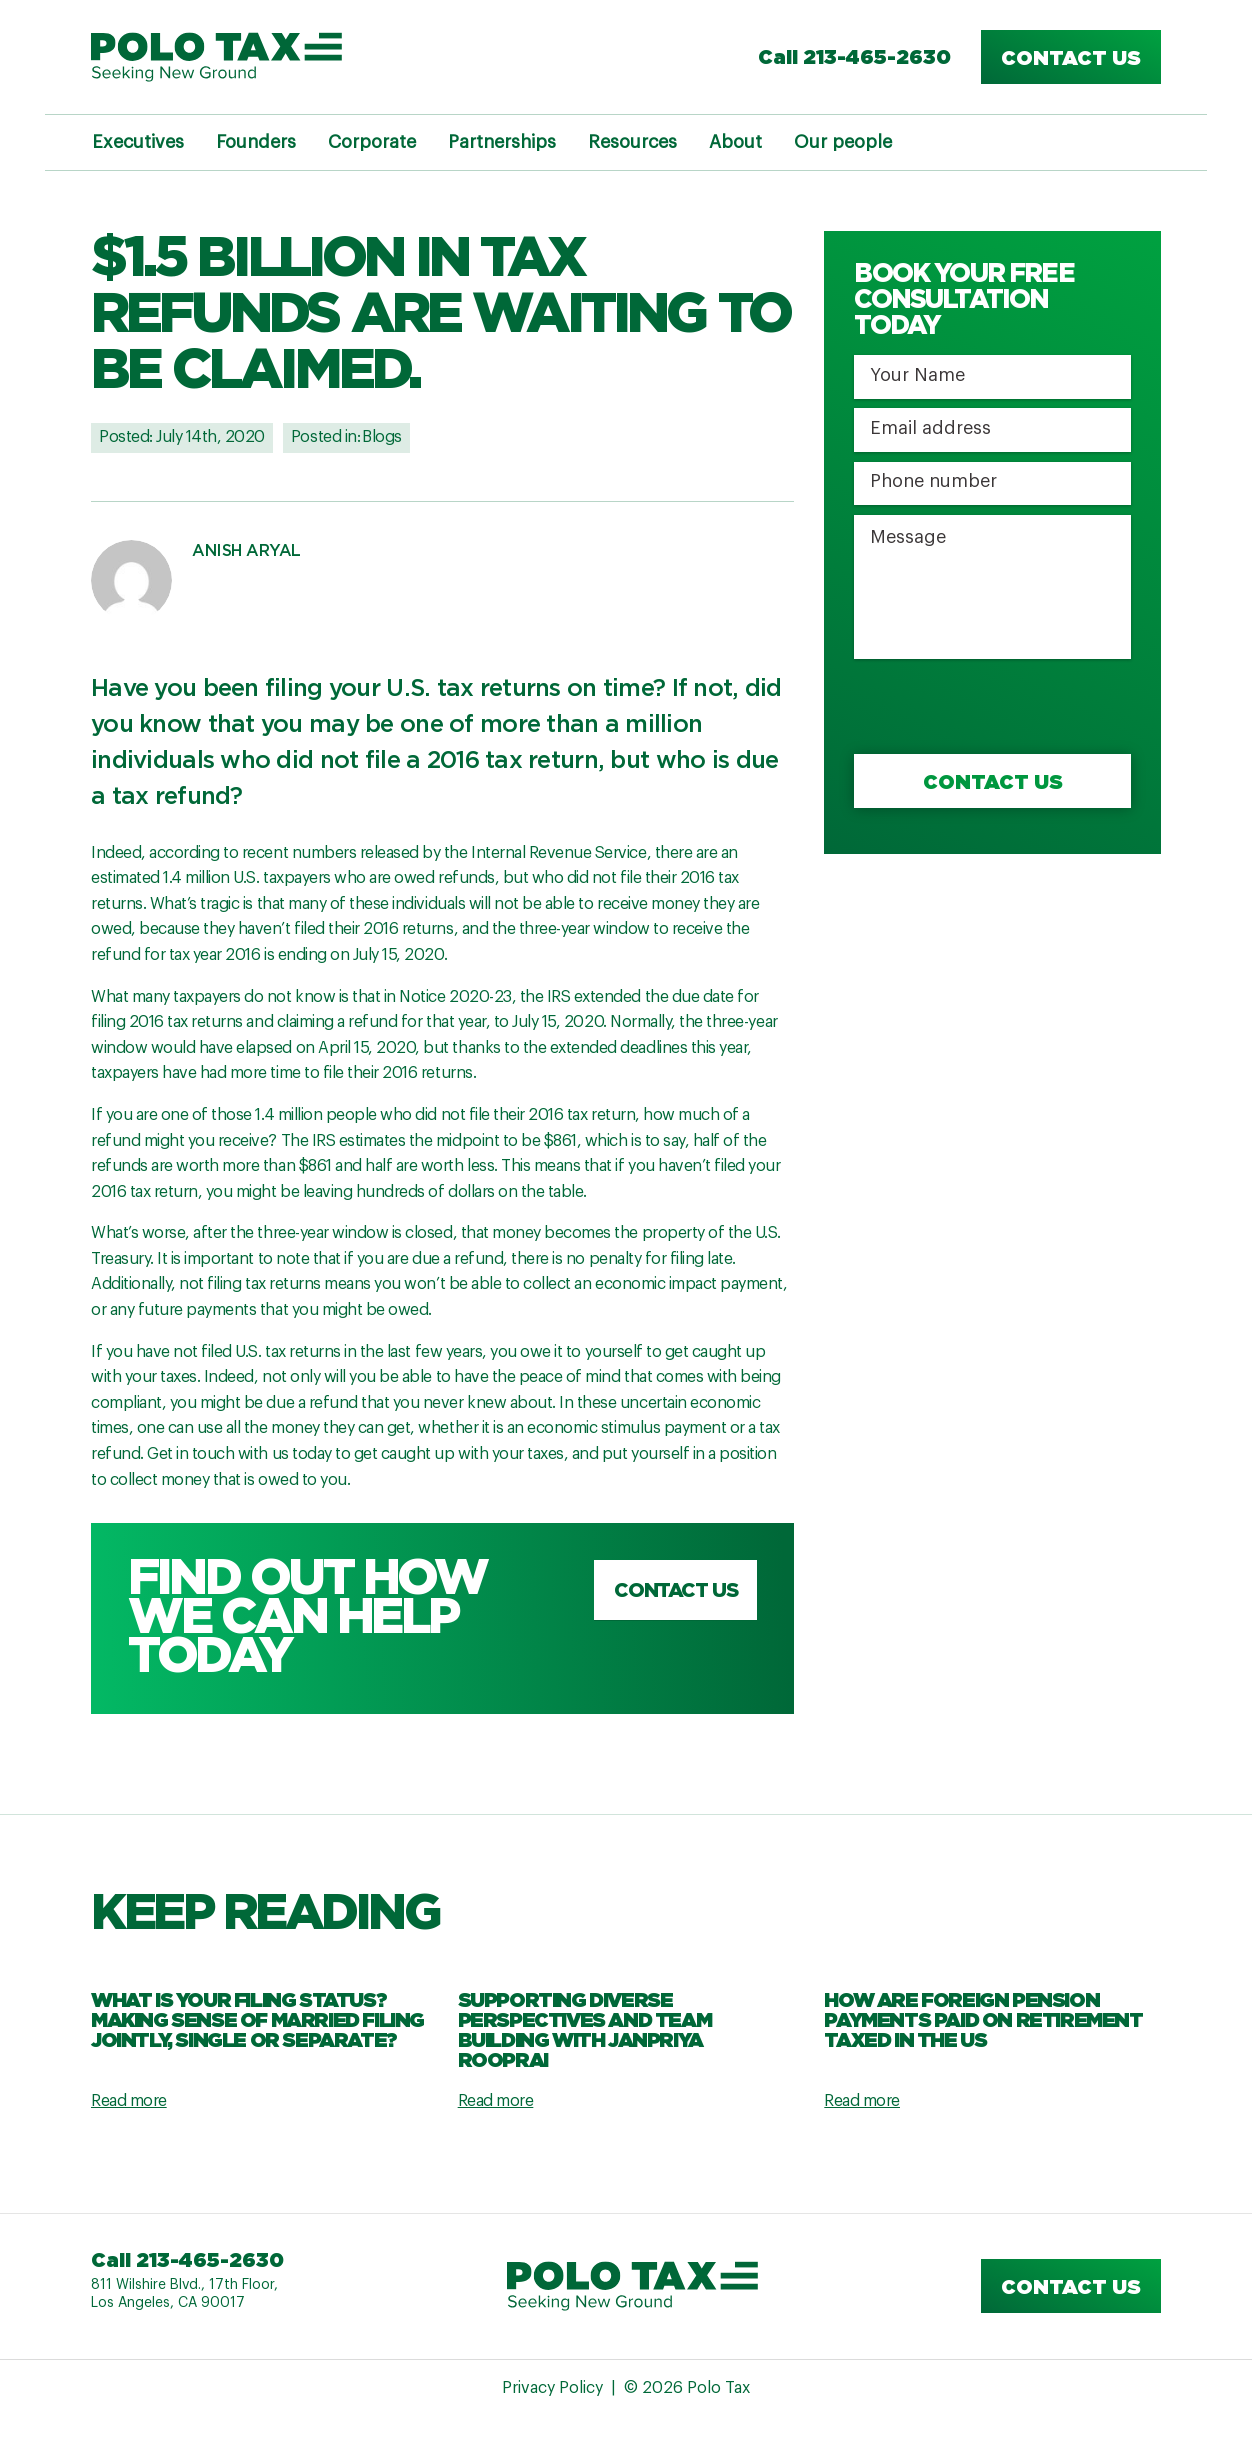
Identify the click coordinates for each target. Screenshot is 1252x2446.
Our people (843, 142)
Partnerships (502, 142)
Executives (138, 142)
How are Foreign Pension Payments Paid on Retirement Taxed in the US (983, 2019)
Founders (256, 142)
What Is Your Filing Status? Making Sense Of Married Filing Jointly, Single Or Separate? (257, 2019)
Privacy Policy (552, 2388)
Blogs (382, 437)
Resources (632, 142)
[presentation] (1006, 708)
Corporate (372, 142)
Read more (129, 2101)
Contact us (1071, 57)
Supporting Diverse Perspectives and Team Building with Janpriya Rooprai (585, 2029)
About (735, 142)
